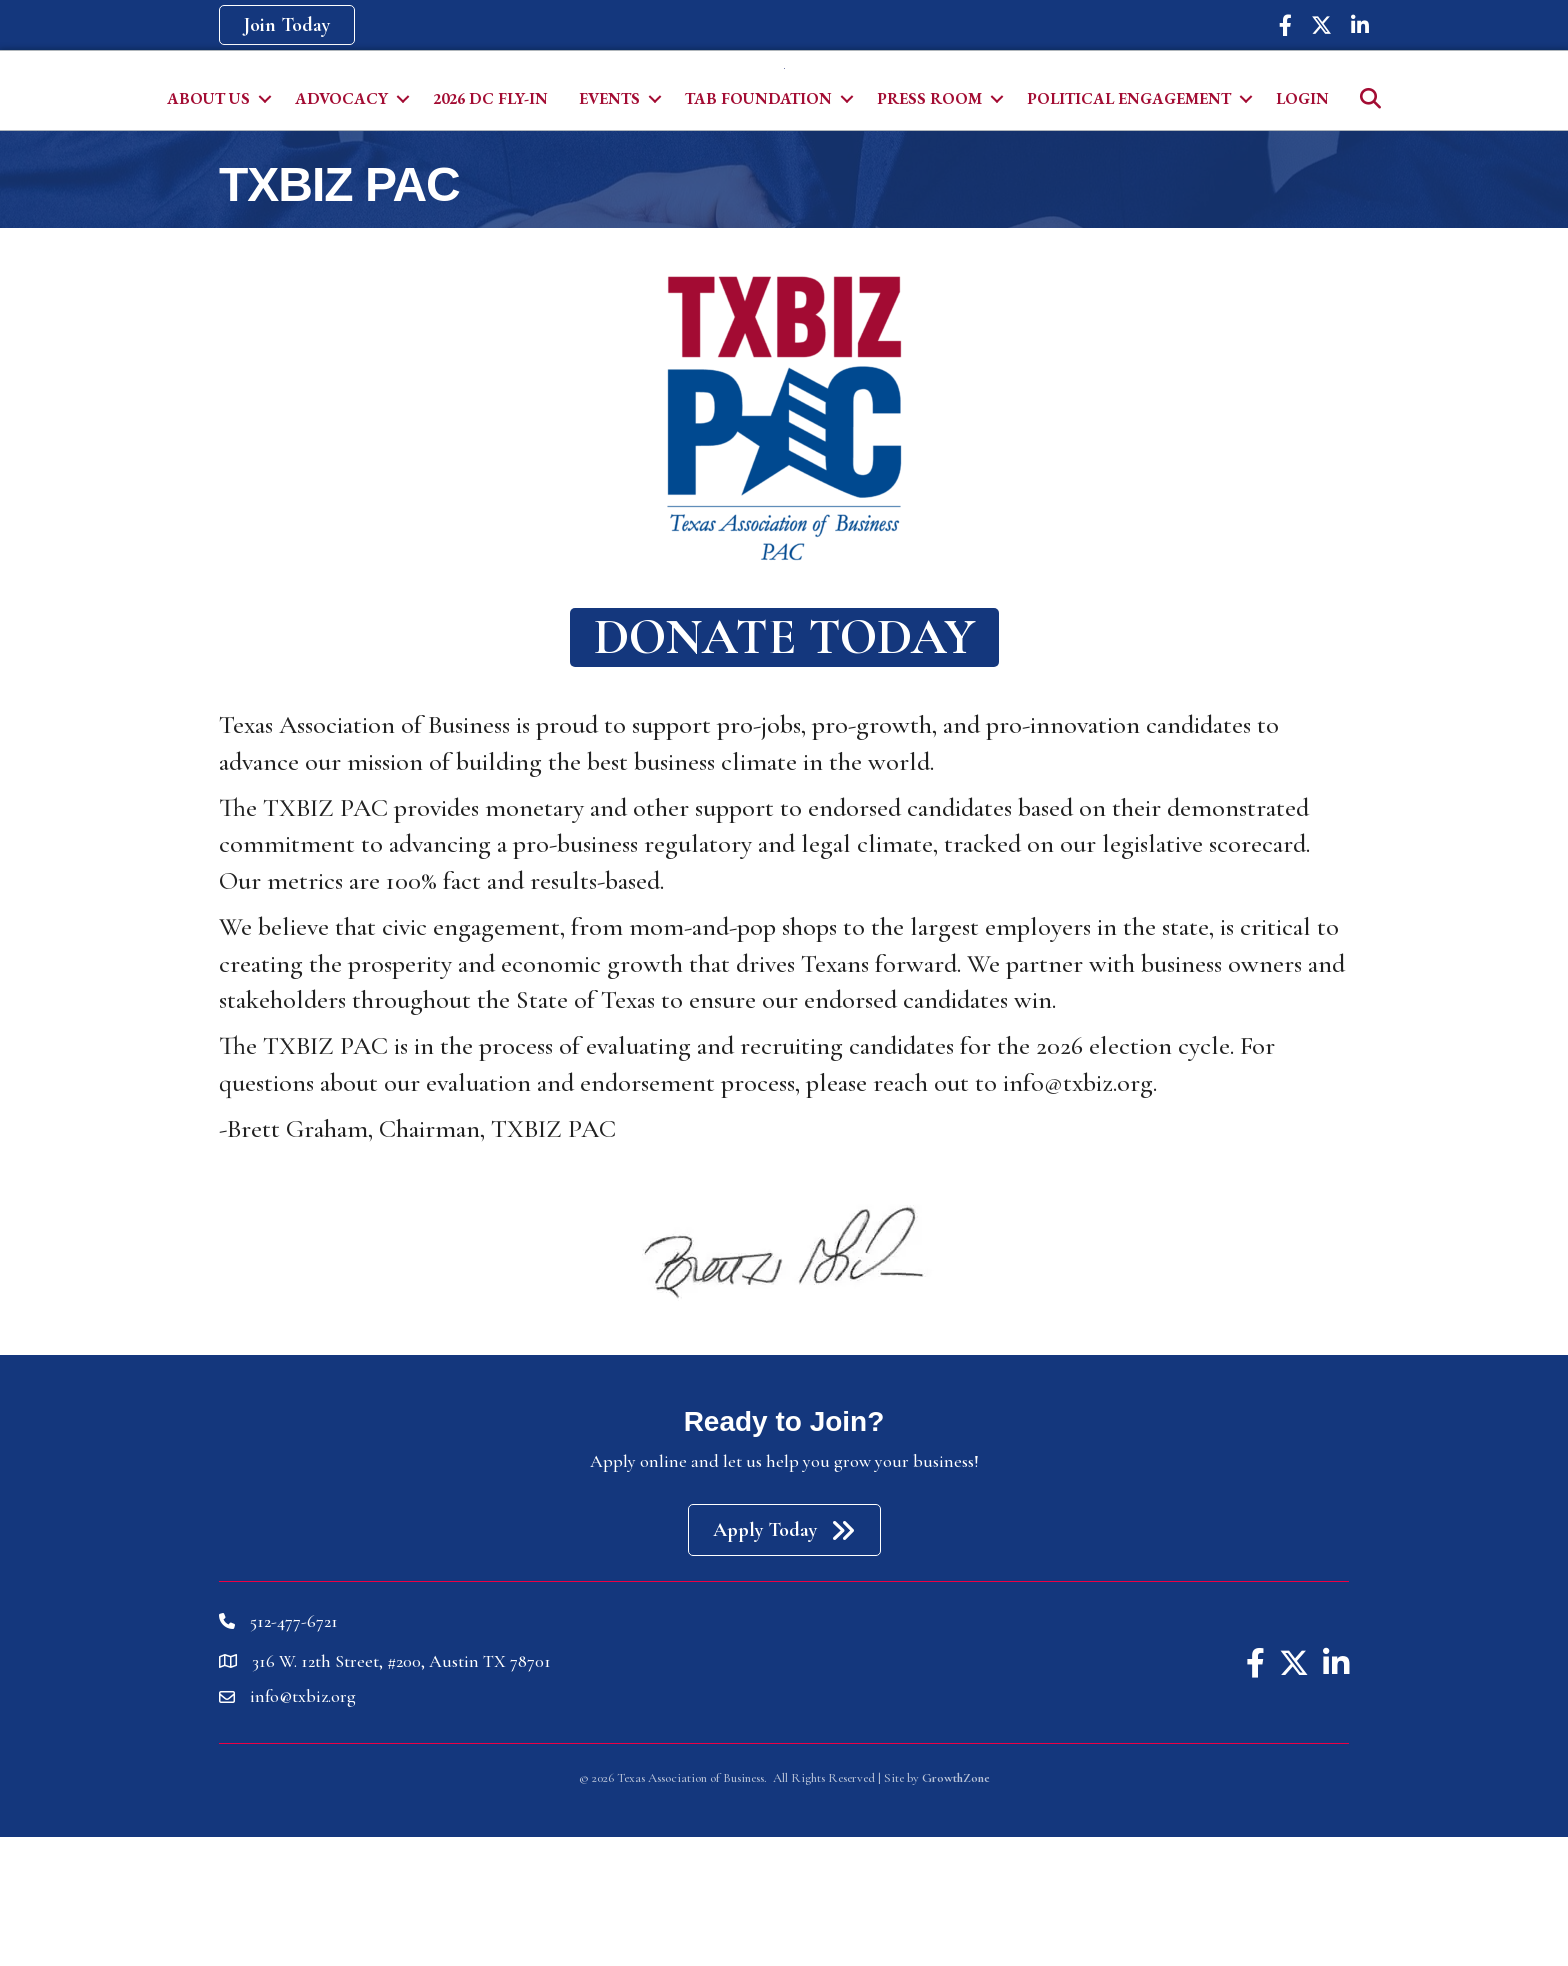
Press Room (929, 227)
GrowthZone (956, 1907)
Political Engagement (1129, 227)
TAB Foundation (758, 227)
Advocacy (341, 227)
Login (1302, 227)
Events (609, 227)
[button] (287, 25)
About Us (208, 227)
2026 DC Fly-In (490, 227)
